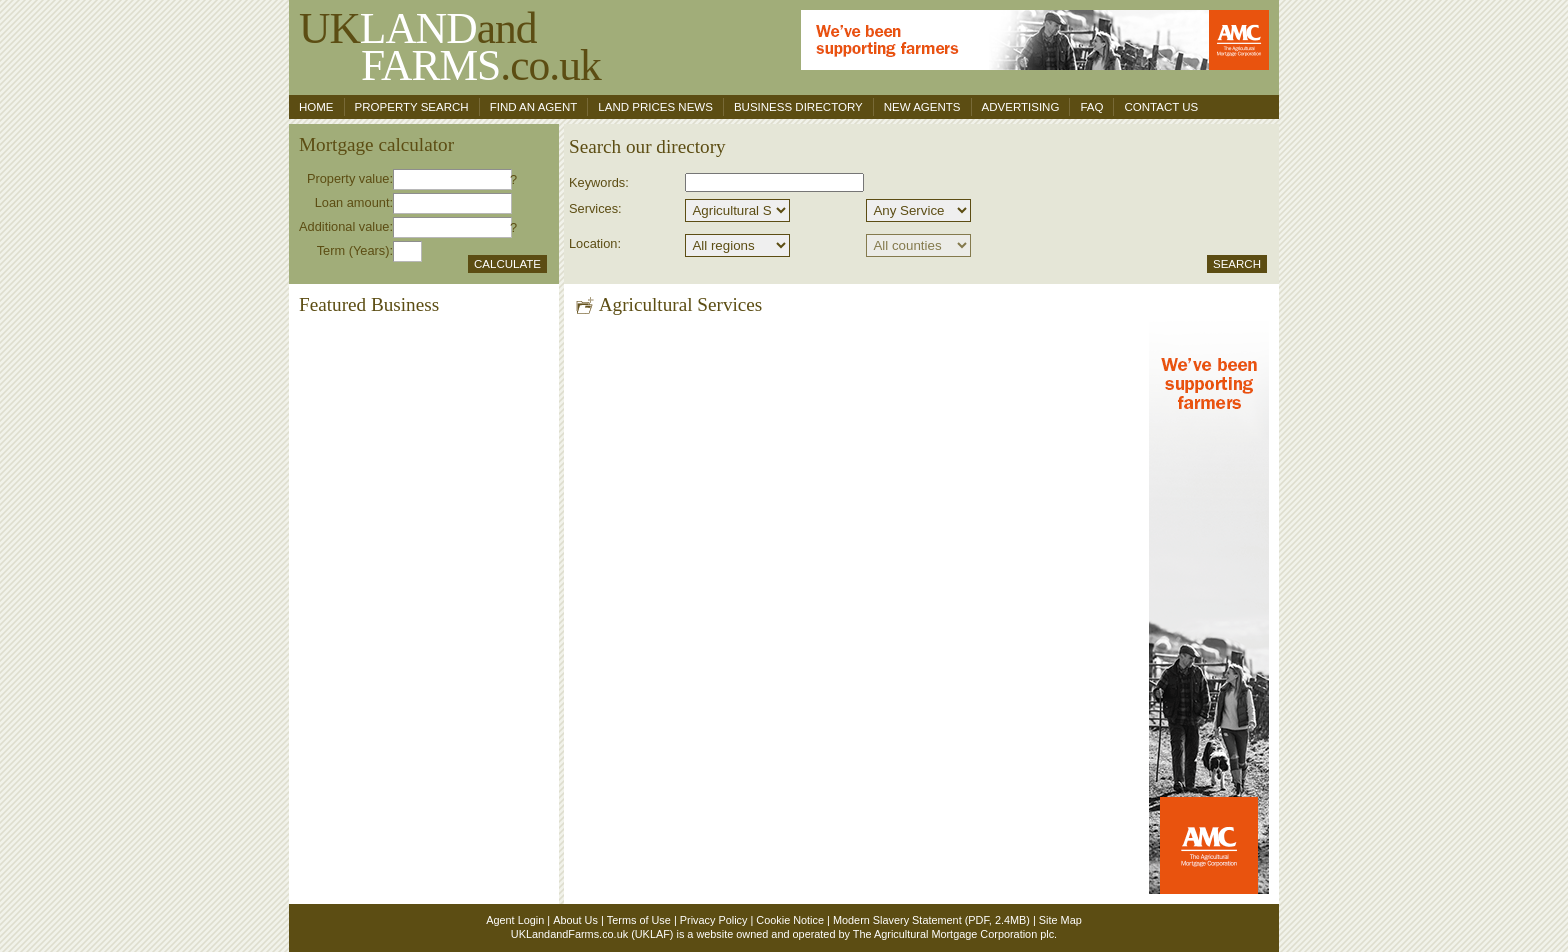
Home (316, 107)
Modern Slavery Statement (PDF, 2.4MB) (931, 920)
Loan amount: (354, 202)
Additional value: (346, 226)
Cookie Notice (790, 920)
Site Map (1060, 920)
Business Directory (798, 107)
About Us (575, 920)
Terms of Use (639, 920)
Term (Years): (355, 250)
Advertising (1021, 107)
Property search (412, 107)
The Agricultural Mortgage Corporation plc (953, 934)
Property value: (350, 178)
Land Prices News (655, 107)
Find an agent (534, 107)
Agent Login (515, 920)
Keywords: (599, 182)
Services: (595, 208)
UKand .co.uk (450, 46)
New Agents (922, 107)
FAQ (1091, 107)
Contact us (1161, 107)
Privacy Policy (714, 920)
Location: (595, 243)
